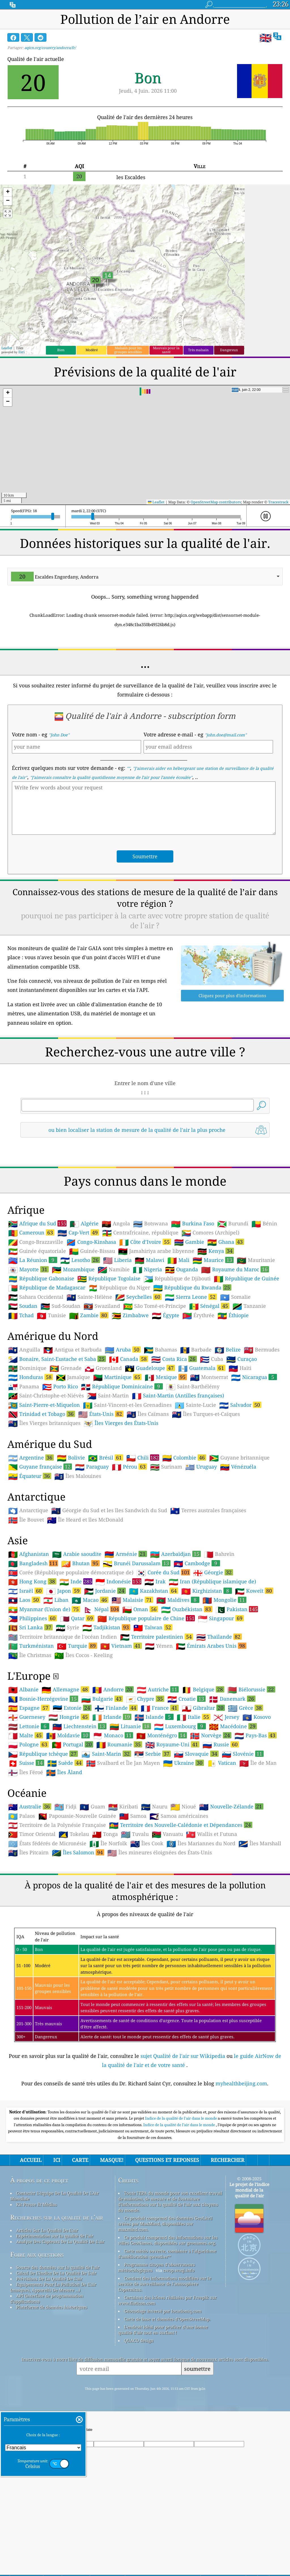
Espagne (29, 1787)
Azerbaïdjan (175, 1633)
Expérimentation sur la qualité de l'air (54, 2315)
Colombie (184, 1537)
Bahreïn (219, 1633)
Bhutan (80, 1643)
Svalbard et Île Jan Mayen (123, 1842)
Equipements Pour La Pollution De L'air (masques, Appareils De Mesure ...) (53, 2366)
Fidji (65, 1886)
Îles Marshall (259, 1923)
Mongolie (224, 1679)
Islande (154, 1796)
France (160, 1787)
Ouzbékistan (186, 1688)
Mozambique (73, 1349)
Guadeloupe (150, 1447)
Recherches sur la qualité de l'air (56, 2296)
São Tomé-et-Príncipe (154, 1385)
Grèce (245, 1787)
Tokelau (74, 1913)
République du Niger (119, 1367)
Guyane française (40, 1546)
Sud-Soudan (60, 1385)
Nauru (154, 1886)
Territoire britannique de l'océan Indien (62, 1716)
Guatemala (201, 1447)
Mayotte (28, 1349)
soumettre (197, 2448)
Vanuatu (167, 1913)
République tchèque (43, 1833)
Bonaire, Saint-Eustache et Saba (57, 1438)
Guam (92, 1886)
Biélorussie (251, 1769)
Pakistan (237, 1688)
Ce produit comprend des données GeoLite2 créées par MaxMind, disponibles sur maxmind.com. (165, 2303)
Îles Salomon (78, 1932)
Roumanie (119, 1824)
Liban (56, 1679)
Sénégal (209, 1385)
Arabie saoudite (76, 1633)
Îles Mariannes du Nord (201, 1923)
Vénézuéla (238, 1546)
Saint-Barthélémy (192, 1466)
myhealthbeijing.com (241, 2162)
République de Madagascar (46, 1367)
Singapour (221, 1698)
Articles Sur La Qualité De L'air (47, 2309)
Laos (24, 1679)
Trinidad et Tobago (41, 1493)
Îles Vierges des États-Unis (121, 1502)
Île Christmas (29, 1734)
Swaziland (102, 1385)
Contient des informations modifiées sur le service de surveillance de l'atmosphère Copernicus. (164, 2363)
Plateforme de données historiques (51, 2386)
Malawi (149, 1339)
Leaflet (6, 348)
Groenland (103, 1447)
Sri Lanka (30, 1707)
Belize (228, 1429)
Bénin (264, 1303)
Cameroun (31, 1312)
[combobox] (145, 576)
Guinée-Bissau (92, 1330)
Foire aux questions (37, 2333)
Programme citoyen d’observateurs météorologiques (156, 2346)
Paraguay (92, 1546)
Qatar (77, 1698)
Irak (155, 1661)
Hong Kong (32, 1661)
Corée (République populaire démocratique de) (70, 1652)
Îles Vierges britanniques (44, 1502)
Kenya (215, 1330)
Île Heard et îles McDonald (85, 1599)
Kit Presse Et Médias (36, 2284)
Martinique (117, 1456)
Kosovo (256, 1796)
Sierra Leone (191, 1376)
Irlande (111, 1796)
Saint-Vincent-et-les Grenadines (127, 1484)
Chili (142, 1537)
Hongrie (68, 1796)
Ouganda (181, 1349)
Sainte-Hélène (89, 1376)
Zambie (88, 1395)
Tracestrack (278, 502)
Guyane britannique (239, 1537)
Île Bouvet (26, 1599)
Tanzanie (249, 1385)
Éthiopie (233, 1395)
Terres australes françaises (208, 1590)
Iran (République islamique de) (212, 1661)
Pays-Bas (255, 1815)
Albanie (23, 1769)
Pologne (28, 1824)
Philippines (32, 1698)
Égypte (165, 1395)
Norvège (210, 1815)
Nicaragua (254, 1456)
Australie (29, 1886)
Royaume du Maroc (235, 1349)
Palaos (21, 1895)
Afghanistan (28, 1633)
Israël (25, 1670)
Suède (65, 1842)
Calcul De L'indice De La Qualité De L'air (56, 2352)
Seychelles (138, 1376)
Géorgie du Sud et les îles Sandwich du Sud (109, 1590)
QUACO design (138, 2420)
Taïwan (152, 1707)
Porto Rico (60, 1466)
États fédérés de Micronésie (47, 1923)
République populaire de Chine (146, 1698)
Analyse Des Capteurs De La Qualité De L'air (60, 2321)
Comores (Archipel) (210, 1312)
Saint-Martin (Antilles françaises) (178, 1475)
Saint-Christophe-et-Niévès (46, 1475)
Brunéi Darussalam (136, 1643)
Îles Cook (146, 1923)
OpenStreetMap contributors (216, 502)
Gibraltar (203, 1787)
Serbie (152, 1833)
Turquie (77, 1725)
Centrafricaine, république (140, 1312)
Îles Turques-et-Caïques (206, 1493)
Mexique (166, 1456)
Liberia (117, 1339)
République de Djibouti (177, 1358)
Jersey (226, 1796)
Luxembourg (180, 1806)
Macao (90, 1679)
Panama (23, 1466)
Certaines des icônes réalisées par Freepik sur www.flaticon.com (167, 2379)
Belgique (203, 1769)
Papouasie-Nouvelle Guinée (77, 1895)
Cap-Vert (78, 1312)
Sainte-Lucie (195, 1484)
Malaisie (132, 1679)
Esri (21, 351)
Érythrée (198, 1395)
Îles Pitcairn (28, 1932)
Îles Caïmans (148, 1493)
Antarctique (28, 1590)
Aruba (123, 1429)
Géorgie (213, 1652)
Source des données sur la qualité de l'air (57, 2347)
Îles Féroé (25, 1851)
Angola (116, 1303)
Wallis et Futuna (211, 1913)
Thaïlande (219, 1716)
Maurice (213, 1339)
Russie (220, 1824)
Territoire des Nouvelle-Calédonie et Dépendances (180, 1904)
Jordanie (105, 1670)
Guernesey (26, 1796)
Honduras (30, 1456)
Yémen (159, 1725)
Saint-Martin (108, 1475)
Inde (75, 1661)
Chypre (145, 1778)
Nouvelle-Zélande (231, 1886)
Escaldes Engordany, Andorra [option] (55, 577)
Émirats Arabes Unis (211, 1725)
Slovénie (243, 1833)
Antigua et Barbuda (72, 1429)
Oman (140, 1688)
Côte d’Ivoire (145, 1321)
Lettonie (28, 1806)
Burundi (232, 1303)
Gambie (189, 1321)
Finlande (116, 1787)
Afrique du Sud (37, 1303)
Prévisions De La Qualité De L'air (49, 2358)
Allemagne (65, 1769)
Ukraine (183, 1842)
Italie (193, 1796)
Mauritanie (256, 1339)
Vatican (221, 1842)
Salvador (240, 1484)
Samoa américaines (179, 1895)
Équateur (29, 1555)
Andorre (113, 1769)
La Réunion (32, 1339)
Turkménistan (31, 1725)
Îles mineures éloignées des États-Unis (159, 1932)
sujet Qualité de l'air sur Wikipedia (183, 2135)
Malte (25, 1815)
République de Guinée (246, 1358)
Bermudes (262, 1429)
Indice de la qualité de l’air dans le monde (179, 2204)
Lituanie (130, 1806)
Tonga (105, 1913)
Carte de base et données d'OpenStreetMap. (167, 2398)
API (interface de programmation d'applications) (46, 2378)
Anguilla (24, 1429)
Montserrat (209, 1456)
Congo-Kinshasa (91, 1321)
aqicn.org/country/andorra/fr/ (50, 47)
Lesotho (80, 1339)
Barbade (196, 1429)
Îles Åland (64, 1851)
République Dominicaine (122, 1466)
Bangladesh (33, 1643)
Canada (128, 1438)
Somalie (235, 1376)
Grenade (66, 1447)
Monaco (113, 1815)
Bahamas (160, 1429)
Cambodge (197, 1643)
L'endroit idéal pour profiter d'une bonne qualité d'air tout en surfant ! (163, 2409)
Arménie (126, 1633)
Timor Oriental (32, 1913)
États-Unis (100, 1493)
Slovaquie (196, 1833)
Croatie (186, 1778)
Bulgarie (102, 1778)
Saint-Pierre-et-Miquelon (44, 1484)
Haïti (240, 1447)
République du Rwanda (192, 1367)
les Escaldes (130, 177)
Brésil (105, 1537)
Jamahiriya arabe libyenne (156, 1330)
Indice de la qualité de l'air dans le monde (181, 2197)
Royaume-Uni (172, 1824)
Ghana (225, 1321)
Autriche (158, 1769)
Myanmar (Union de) (44, 1688)
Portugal (72, 1824)
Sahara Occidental (35, 1376)
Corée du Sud (163, 1652)
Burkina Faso (192, 1303)
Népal (101, 1688)
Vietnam (121, 1725)
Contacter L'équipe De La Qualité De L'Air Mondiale (54, 2275)
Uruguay (201, 1546)
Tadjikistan (106, 1707)
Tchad (21, 1395)
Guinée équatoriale (37, 1330)
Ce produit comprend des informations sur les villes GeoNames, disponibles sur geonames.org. (168, 2319)
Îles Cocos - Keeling (83, 1734)
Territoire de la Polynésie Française (57, 1904)
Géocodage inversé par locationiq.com (162, 2390)
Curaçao (241, 1438)
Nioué (183, 1886)
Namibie (114, 1349)
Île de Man (258, 1842)
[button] (7, 192)
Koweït (254, 1670)
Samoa (132, 1895)
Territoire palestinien (156, 1716)
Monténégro (161, 1815)
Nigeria (147, 1349)
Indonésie (118, 1661)
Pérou (129, 1546)
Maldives (177, 1679)
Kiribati (123, 1886)
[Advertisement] (145, 1192)
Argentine (31, 1537)
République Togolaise (108, 1358)
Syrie (67, 1707)
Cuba (211, 1438)
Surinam (166, 1546)
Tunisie (51, 1395)
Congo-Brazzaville (35, 1321)
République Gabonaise (41, 1358)
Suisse (26, 1842)
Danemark (232, 1778)
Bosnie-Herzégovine (43, 1778)
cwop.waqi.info (179, 2349)
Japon (63, 1670)
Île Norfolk (108, 1923)
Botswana (150, 1303)
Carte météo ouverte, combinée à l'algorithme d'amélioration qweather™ (167, 2333)
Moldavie (68, 1815)
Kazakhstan (153, 1670)
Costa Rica (174, 1438)
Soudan (22, 1385)
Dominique (27, 1447)
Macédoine (233, 1806)
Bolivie (71, 1537)
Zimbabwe (130, 1395)
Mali (178, 1339)
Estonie (72, 1787)
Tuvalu (135, 1913)
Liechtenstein (79, 1806)
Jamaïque (73, 1456)
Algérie (84, 1303)
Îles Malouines (77, 1555)
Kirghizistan (206, 1670)
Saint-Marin (106, 1833)
